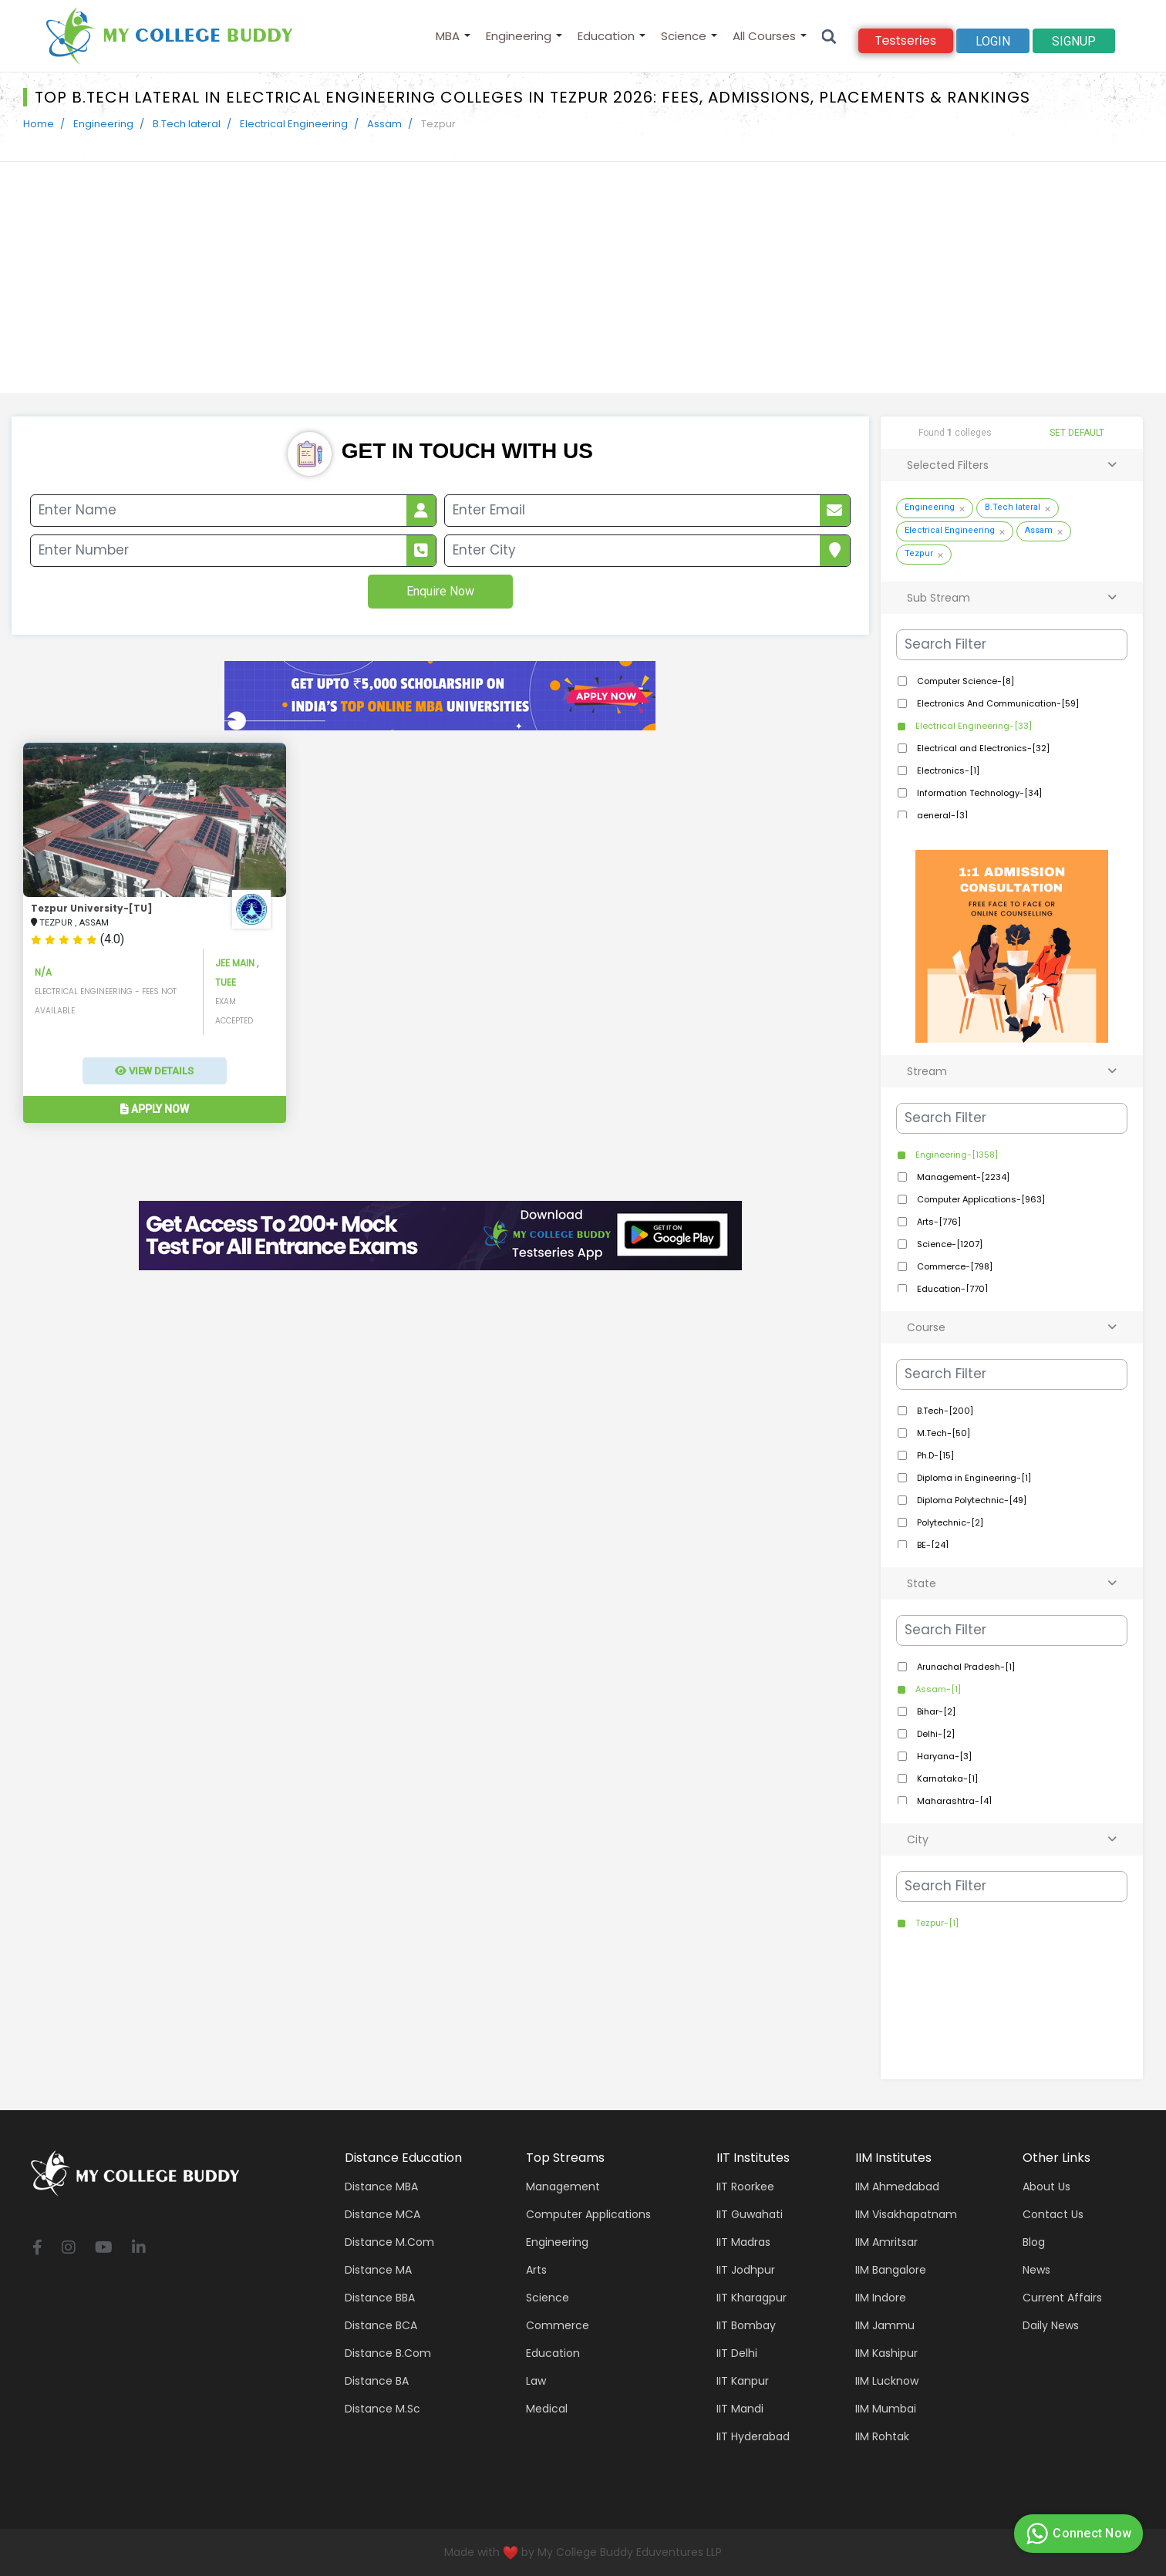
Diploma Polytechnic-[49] (970, 1500)
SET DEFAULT (1077, 432)
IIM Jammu (885, 2325)
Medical (547, 2408)
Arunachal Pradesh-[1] (965, 1667)
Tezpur (919, 553)
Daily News (1051, 2325)
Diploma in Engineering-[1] (973, 1478)
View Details (154, 1071)
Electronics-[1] (947, 770)
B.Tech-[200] (944, 1410)
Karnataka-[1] (946, 1778)
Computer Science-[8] (964, 681)
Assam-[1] (937, 1689)
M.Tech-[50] (942, 1433)
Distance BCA (381, 2325)
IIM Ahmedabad (897, 2186)
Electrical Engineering (294, 123)
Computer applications (588, 2214)
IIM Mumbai (885, 2408)
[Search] (829, 36)
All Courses (764, 36)
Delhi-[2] (935, 1734)
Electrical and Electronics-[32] (982, 748)
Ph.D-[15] (934, 1455)
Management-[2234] (962, 1177)
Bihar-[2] (935, 1711)
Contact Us (1053, 2214)
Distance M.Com (389, 2242)
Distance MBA (381, 2186)
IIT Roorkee (745, 2186)
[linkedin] (139, 2248)
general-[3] (941, 815)
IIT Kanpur (742, 2381)
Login (993, 41)
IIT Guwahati (749, 2214)
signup (1074, 41)
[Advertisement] (583, 278)
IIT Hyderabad (753, 2436)
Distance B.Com (388, 2353)
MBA (448, 36)
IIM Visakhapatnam (906, 2214)
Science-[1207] (948, 1244)
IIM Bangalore (890, 2270)
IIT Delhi (736, 2353)
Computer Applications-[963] (980, 1199)
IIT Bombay (746, 2325)
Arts (536, 2270)
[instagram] (69, 2248)
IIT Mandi (739, 2408)
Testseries (905, 40)
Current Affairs (1062, 2297)
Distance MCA (382, 2214)
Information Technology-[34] (978, 793)
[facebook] (37, 2248)
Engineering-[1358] (955, 1154)
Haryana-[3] (943, 1756)
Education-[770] (951, 1289)
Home (38, 123)
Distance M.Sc (382, 2408)
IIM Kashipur (886, 2353)
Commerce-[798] (953, 1266)
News (1036, 2270)
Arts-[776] (938, 1222)
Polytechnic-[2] (949, 1522)
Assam (384, 123)
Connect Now (1076, 2533)
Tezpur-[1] (936, 1923)
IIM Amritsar (886, 2242)
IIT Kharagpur (751, 2297)
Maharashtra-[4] (953, 1801)
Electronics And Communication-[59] (997, 703)
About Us (1046, 2186)
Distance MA (378, 2270)
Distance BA (377, 2381)
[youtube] (104, 2248)
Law (536, 2381)
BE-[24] (932, 1545)
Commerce (557, 2325)
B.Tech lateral (187, 123)
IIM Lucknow (886, 2381)
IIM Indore (880, 2297)
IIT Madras (743, 2242)
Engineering (518, 36)
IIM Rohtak (882, 2436)
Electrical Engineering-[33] (972, 726)
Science (683, 36)
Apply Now (154, 1109)
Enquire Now (440, 591)
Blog (1034, 2242)
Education (606, 36)
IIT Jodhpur (745, 2270)
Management (563, 2186)
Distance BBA (380, 2297)
